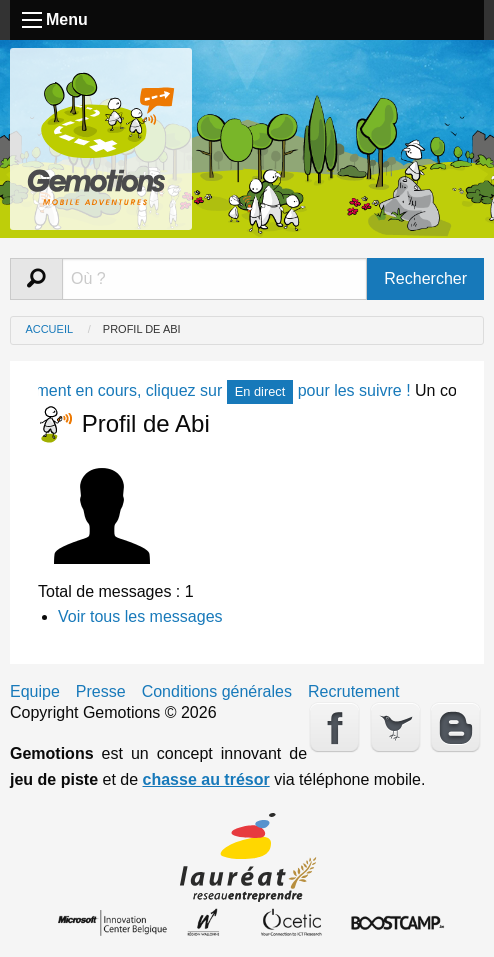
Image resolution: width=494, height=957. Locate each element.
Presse (101, 692)
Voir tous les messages (140, 616)
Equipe (35, 692)
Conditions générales (217, 692)
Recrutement (354, 692)
